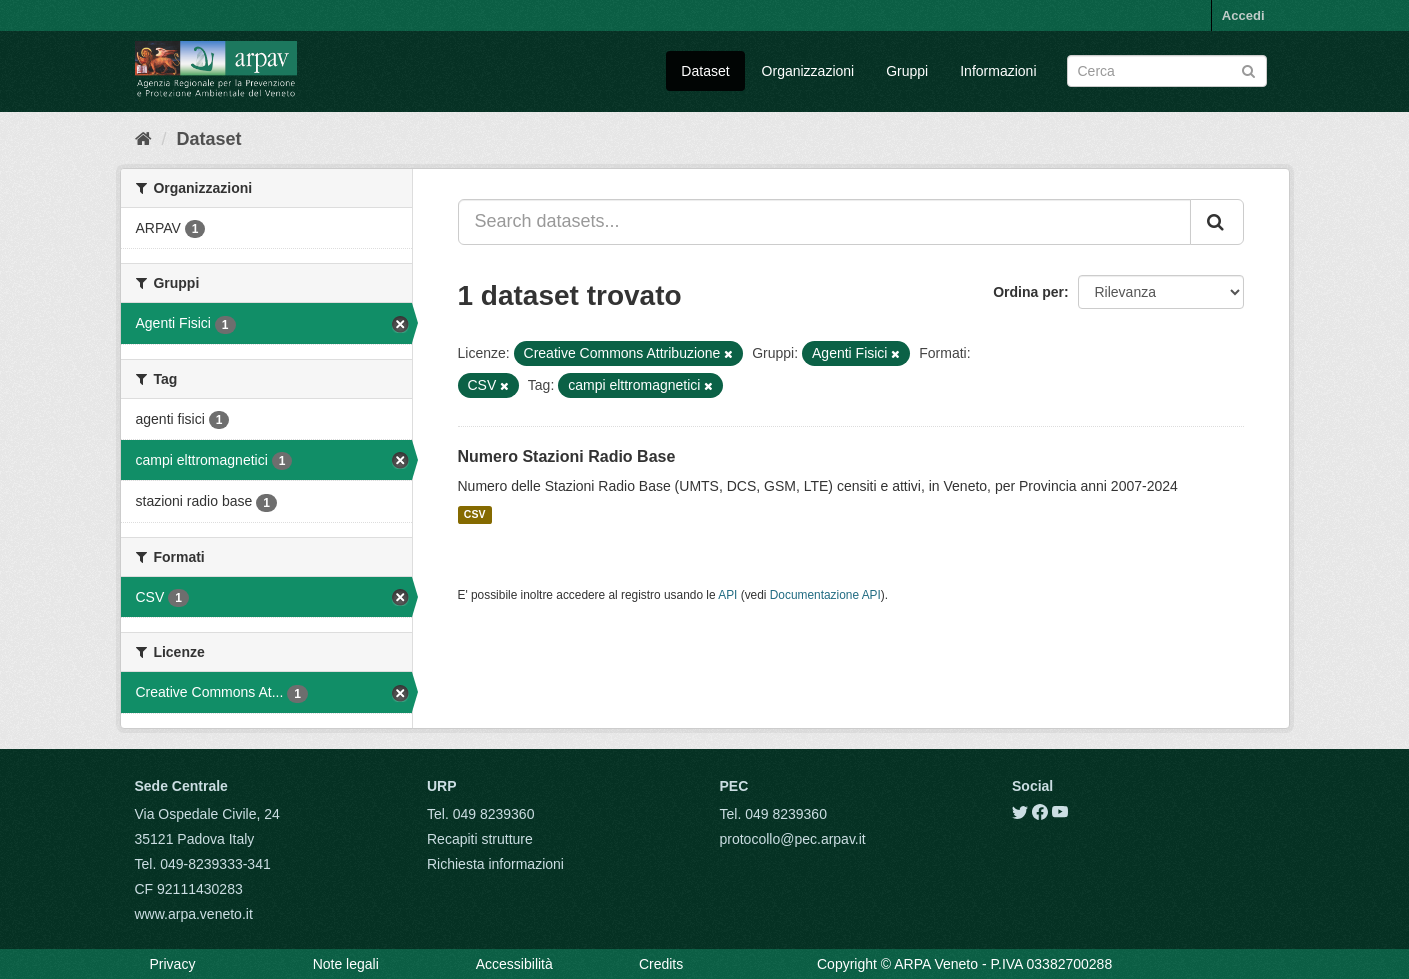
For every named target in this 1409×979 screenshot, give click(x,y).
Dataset (705, 71)
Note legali (346, 964)
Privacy (173, 964)
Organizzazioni (808, 71)
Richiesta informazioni (495, 864)
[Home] (143, 139)
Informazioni (998, 71)
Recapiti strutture (480, 839)
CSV (475, 515)
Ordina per (1028, 292)
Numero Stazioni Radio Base (567, 456)
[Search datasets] (1167, 71)
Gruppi (907, 71)
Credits (661, 964)
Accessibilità (514, 964)
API (727, 595)
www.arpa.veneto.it (194, 914)
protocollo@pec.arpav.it (793, 839)
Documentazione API (825, 595)
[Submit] (1248, 69)
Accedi (1243, 15)
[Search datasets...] (824, 222)
